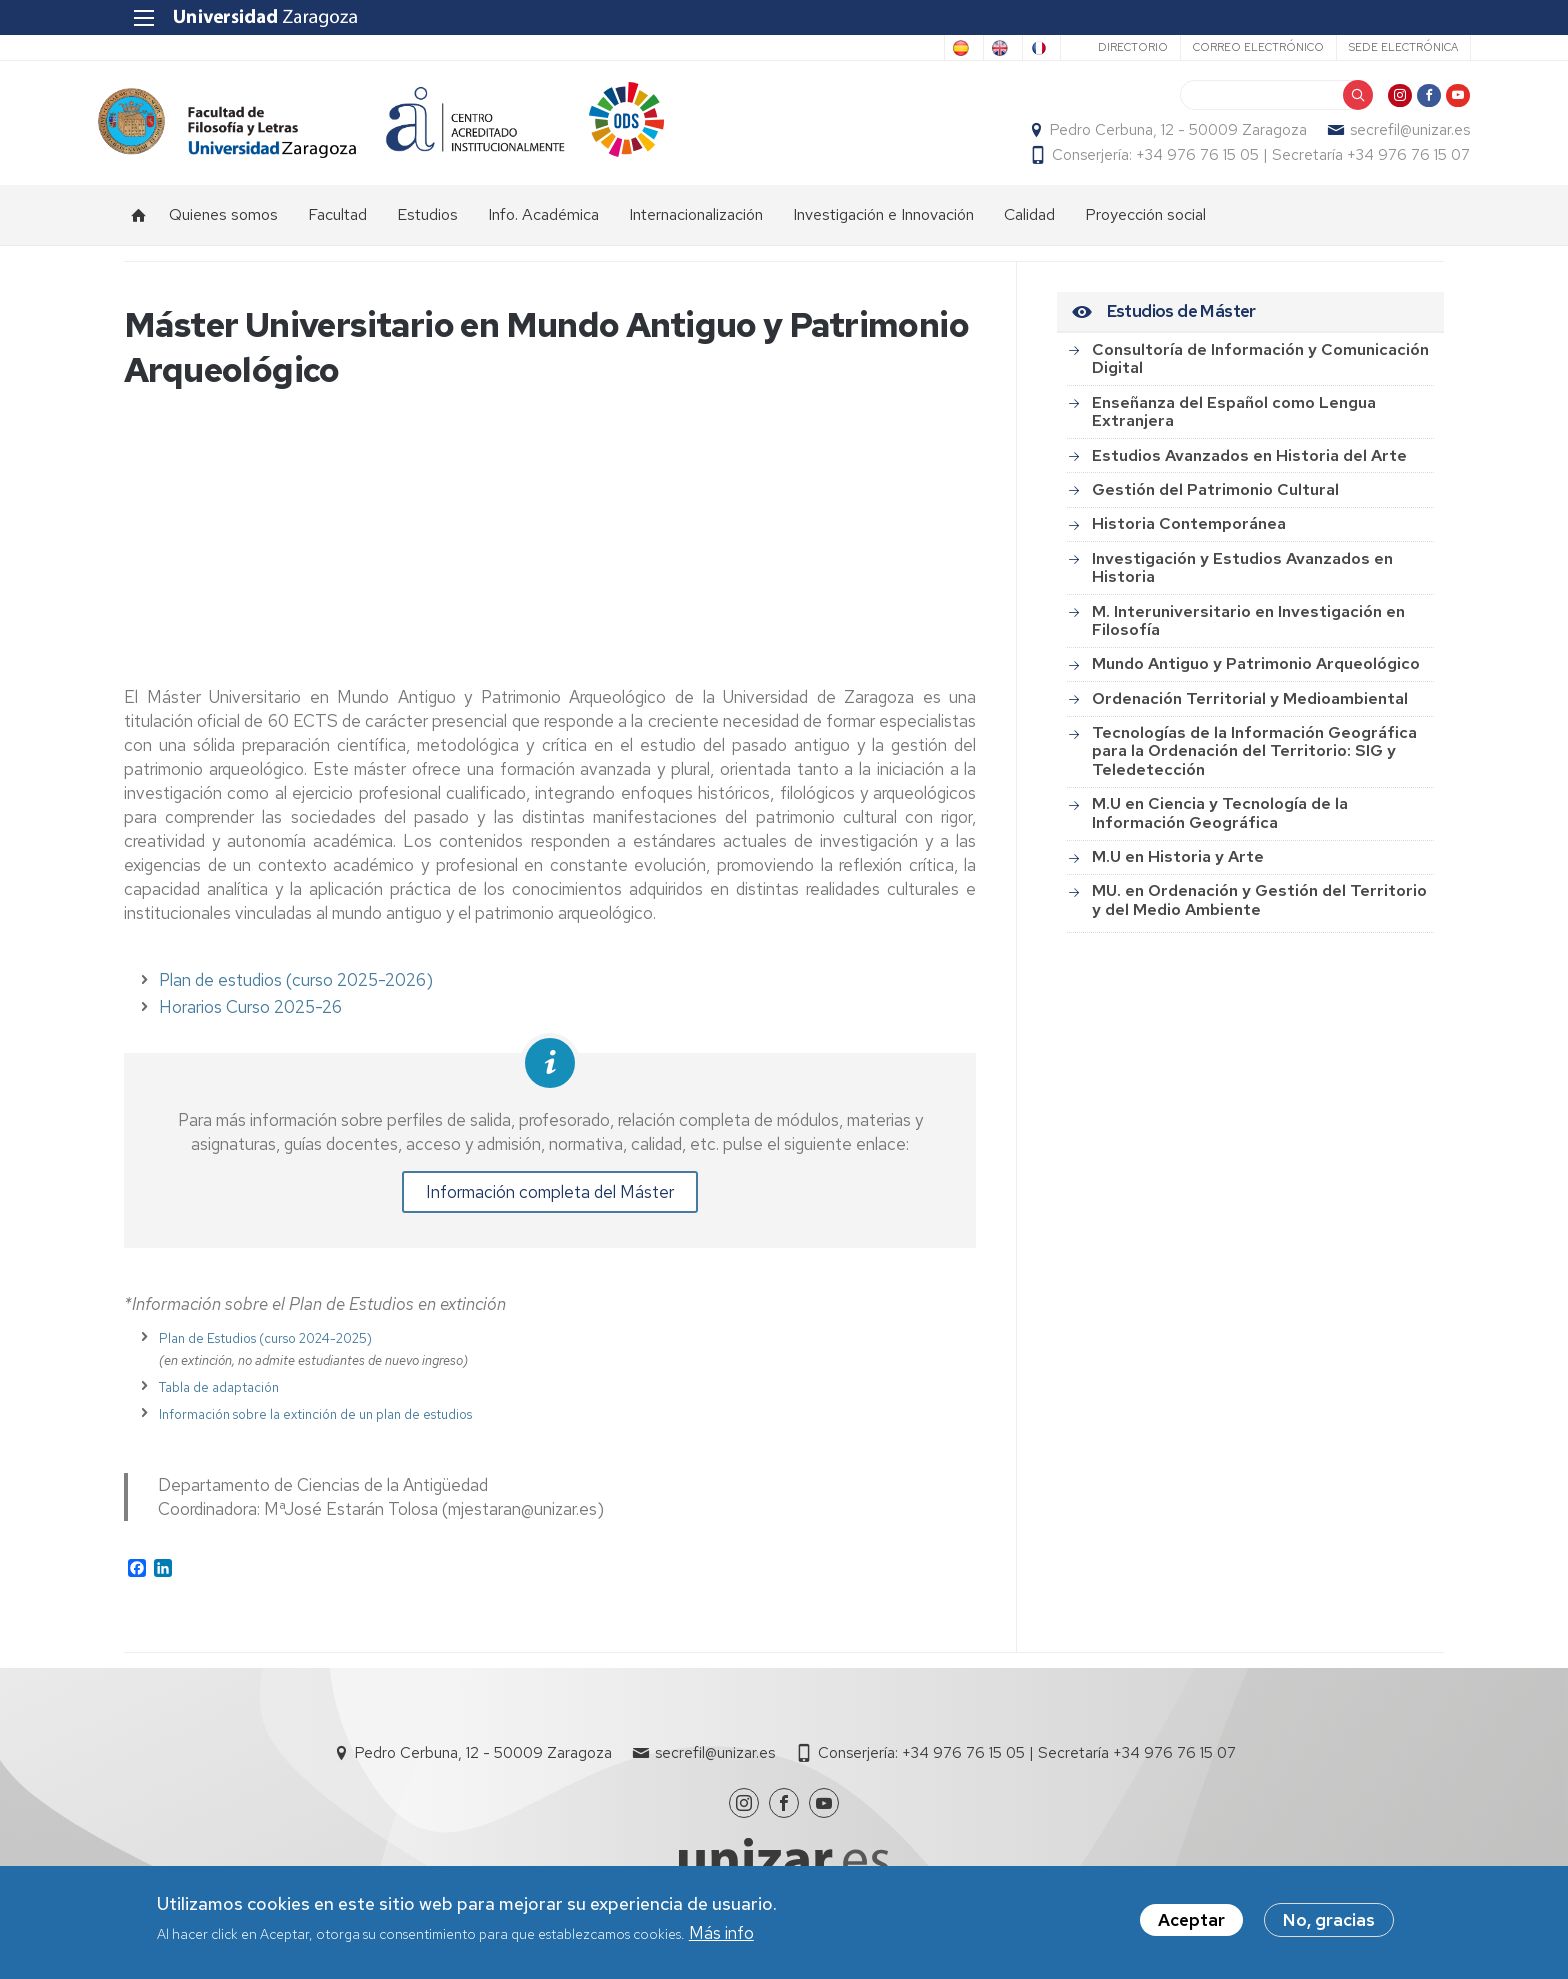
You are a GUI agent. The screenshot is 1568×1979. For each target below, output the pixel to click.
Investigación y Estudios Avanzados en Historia (1242, 578)
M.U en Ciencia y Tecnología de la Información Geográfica (1220, 823)
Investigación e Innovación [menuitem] (883, 225)
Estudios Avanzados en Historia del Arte (1249, 466)
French (1006, 48)
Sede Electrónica (1376, 47)
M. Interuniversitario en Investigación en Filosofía (1248, 631)
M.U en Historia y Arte (1178, 867)
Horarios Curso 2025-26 (250, 1019)
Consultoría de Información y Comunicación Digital (1260, 369)
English (928, 48)
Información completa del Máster (550, 1204)
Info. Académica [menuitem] (543, 225)
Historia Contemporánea (1189, 534)
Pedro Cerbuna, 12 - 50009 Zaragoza (1152, 136)
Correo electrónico (1231, 47)
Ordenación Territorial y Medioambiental (1250, 709)
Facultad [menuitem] (337, 225)
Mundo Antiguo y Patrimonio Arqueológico (1256, 674)
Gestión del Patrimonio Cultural (1215, 500)
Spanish (847, 48)
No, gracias (1329, 1921)
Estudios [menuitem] (427, 225)
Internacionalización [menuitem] (696, 225)
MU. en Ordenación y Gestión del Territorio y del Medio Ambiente (1259, 910)
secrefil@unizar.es (1384, 136)
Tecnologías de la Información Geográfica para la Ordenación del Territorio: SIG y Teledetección (1254, 762)
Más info (721, 1933)
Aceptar (1191, 1921)
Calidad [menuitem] (1029, 225)
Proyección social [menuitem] (1145, 225)
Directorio (1106, 47)
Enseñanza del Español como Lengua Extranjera (1234, 422)
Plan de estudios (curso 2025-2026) (296, 992)
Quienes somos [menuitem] (223, 225)
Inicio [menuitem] (139, 226)
